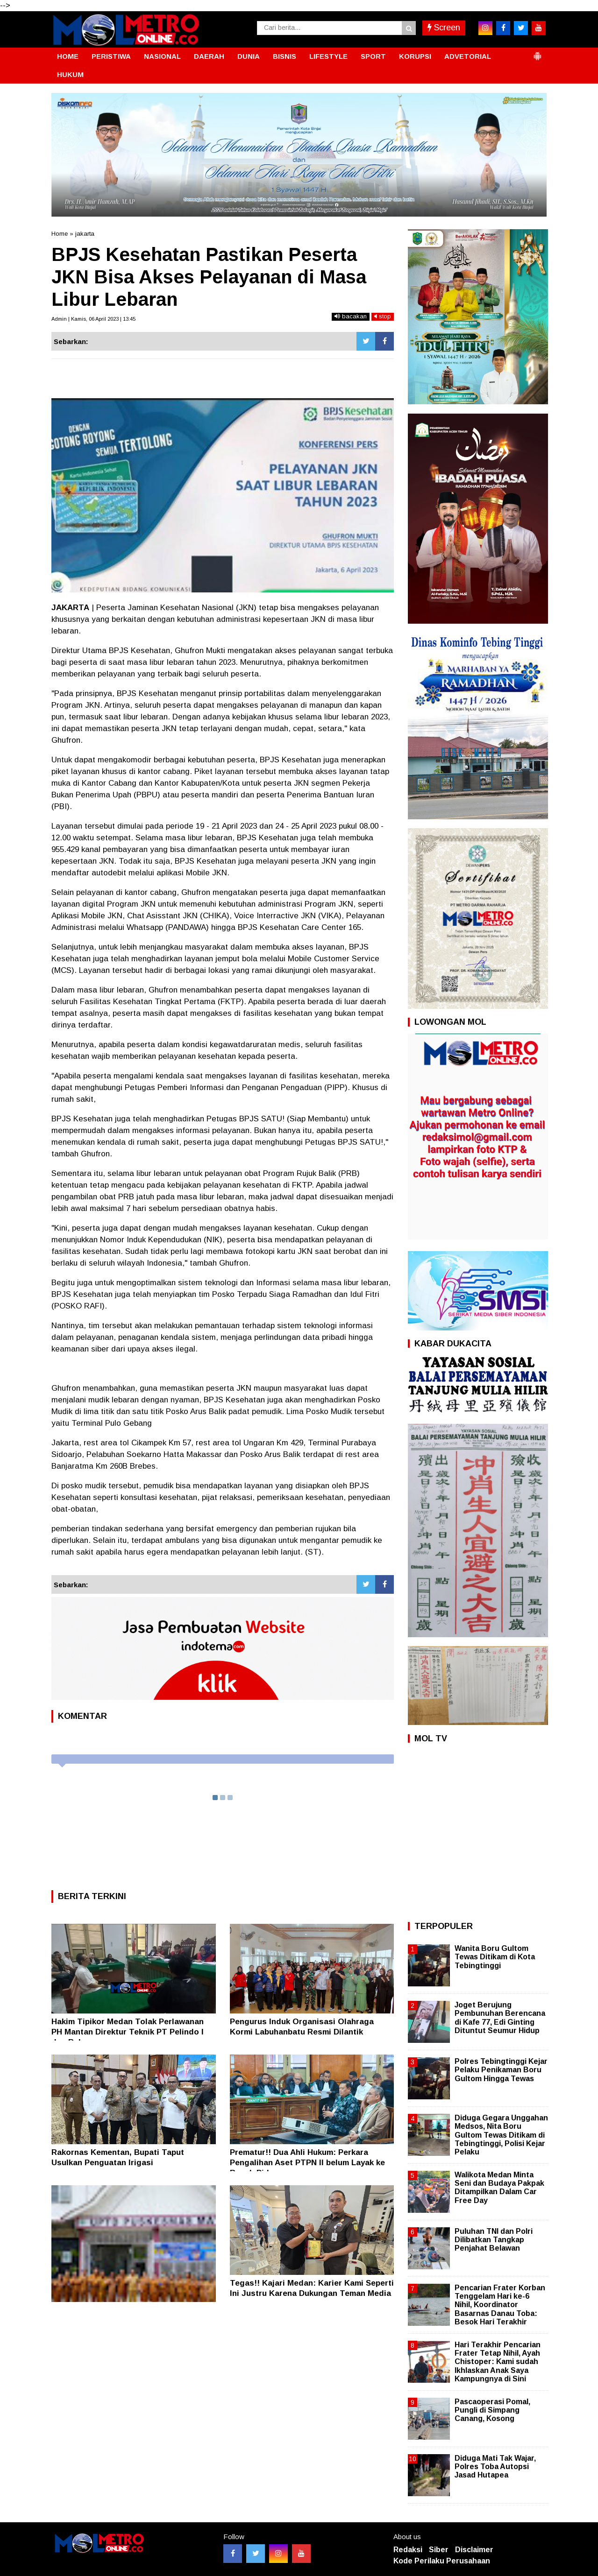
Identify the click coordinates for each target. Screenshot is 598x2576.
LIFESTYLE (328, 56)
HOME (67, 56)
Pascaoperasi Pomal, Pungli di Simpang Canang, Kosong (492, 2410)
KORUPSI (415, 56)
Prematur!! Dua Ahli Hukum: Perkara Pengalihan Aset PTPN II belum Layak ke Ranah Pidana (307, 2162)
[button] (537, 52)
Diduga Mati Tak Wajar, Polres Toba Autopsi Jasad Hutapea (495, 2466)
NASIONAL (162, 56)
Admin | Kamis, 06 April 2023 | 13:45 (93, 319)
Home (59, 233)
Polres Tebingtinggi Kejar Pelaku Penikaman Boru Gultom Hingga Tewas (501, 2069)
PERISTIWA (111, 56)
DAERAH (209, 56)
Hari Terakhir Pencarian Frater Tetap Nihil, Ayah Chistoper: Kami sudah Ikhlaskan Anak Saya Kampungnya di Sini (498, 2362)
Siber (438, 2550)
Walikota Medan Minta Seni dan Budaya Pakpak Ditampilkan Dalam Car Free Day (499, 2187)
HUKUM (70, 74)
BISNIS (284, 56)
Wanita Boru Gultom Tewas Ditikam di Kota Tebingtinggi (495, 1956)
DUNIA (248, 56)
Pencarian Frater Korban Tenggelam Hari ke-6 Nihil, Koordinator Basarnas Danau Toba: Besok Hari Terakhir (500, 2305)
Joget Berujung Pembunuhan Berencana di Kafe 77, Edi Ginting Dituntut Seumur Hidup (500, 2017)
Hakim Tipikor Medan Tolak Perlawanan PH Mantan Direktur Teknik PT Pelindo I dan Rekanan (127, 2032)
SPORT (373, 56)
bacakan (351, 316)
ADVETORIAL (467, 56)
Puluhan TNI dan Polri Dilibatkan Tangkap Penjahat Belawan (494, 2239)
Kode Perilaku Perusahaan (441, 2561)
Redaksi (407, 2550)
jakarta (84, 233)
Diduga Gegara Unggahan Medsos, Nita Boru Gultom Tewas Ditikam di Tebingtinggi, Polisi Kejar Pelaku (501, 2135)
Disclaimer (474, 2550)
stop (382, 316)
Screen (443, 27)
